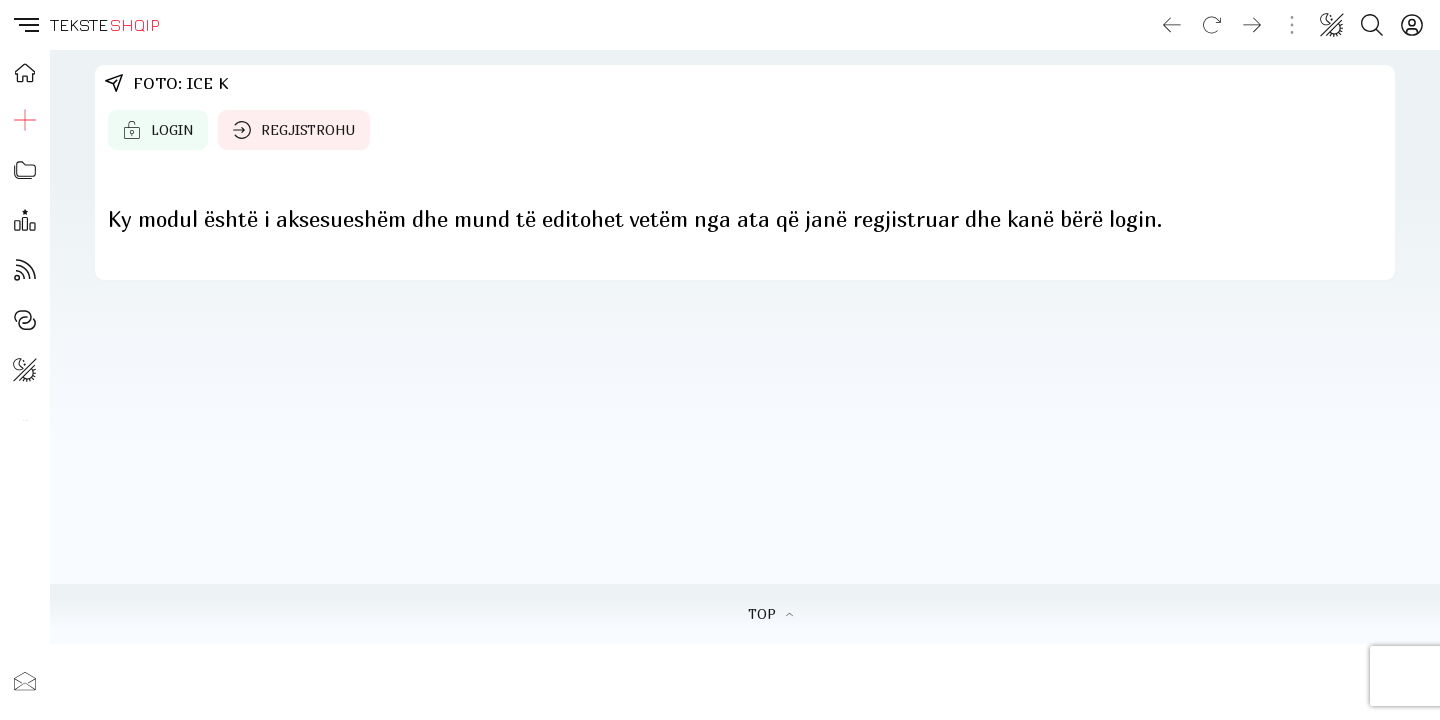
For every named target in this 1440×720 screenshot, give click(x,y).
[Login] (1412, 25)
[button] (25, 25)
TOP (770, 614)
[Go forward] (1252, 25)
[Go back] (1172, 25)
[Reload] (1212, 25)
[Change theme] (1332, 25)
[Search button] (1372, 25)
